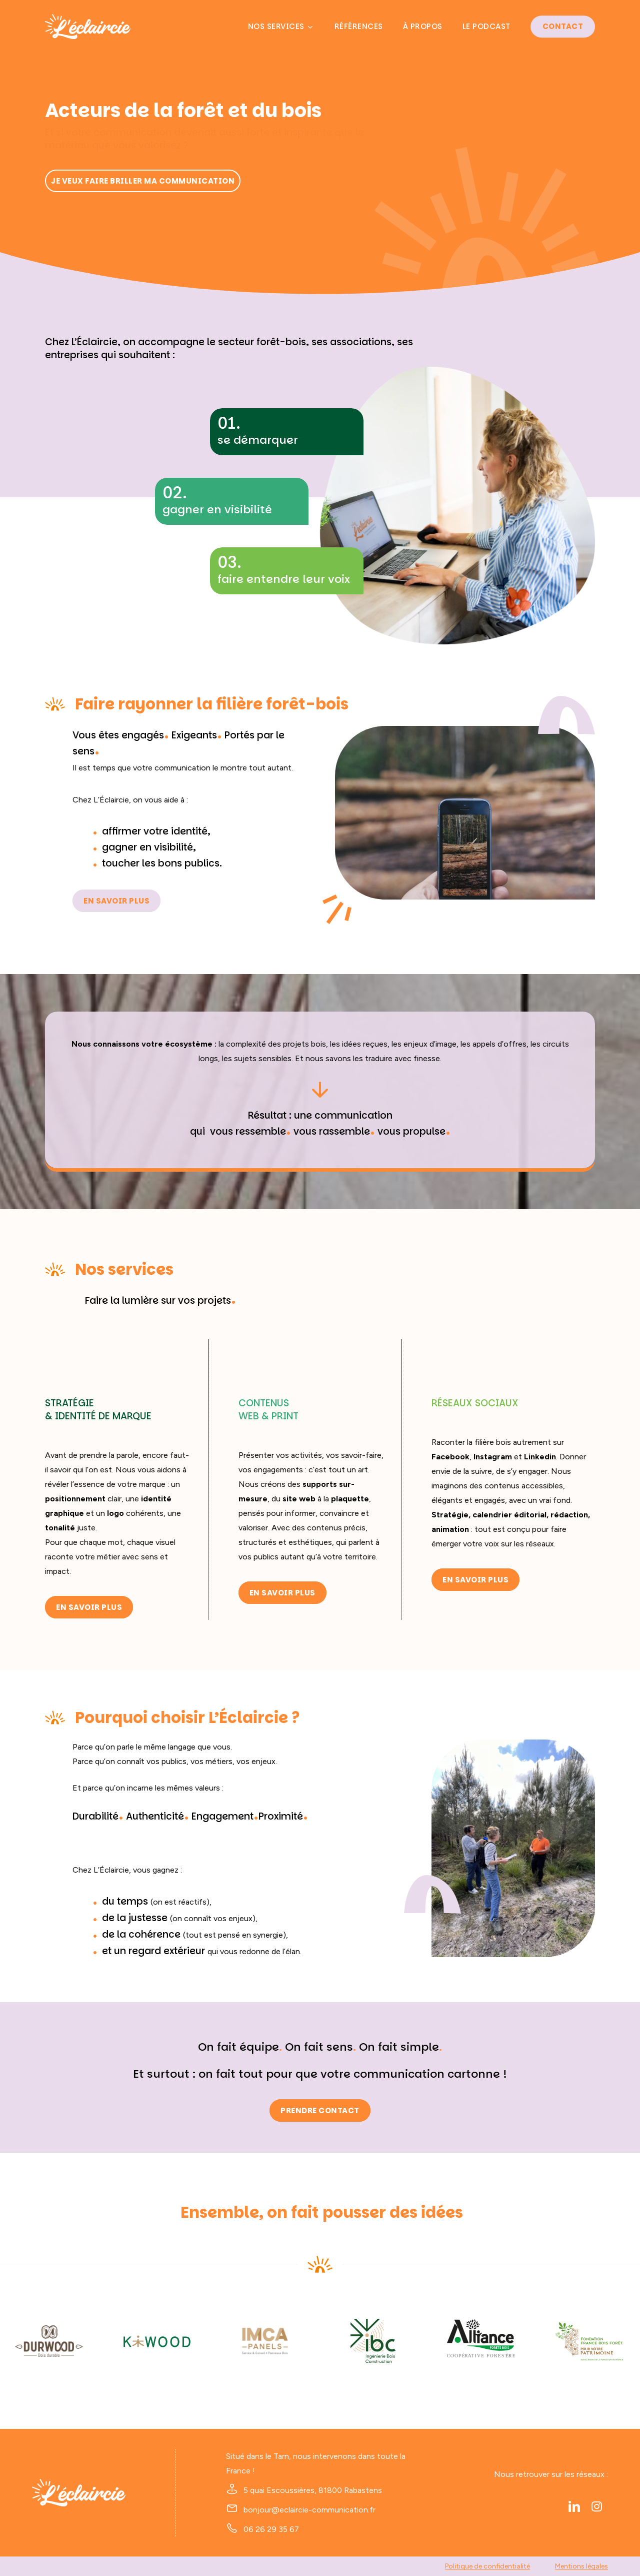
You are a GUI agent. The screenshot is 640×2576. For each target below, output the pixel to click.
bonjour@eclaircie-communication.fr (310, 2509)
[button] (142, 181)
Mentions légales (581, 2566)
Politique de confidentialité (487, 2566)
